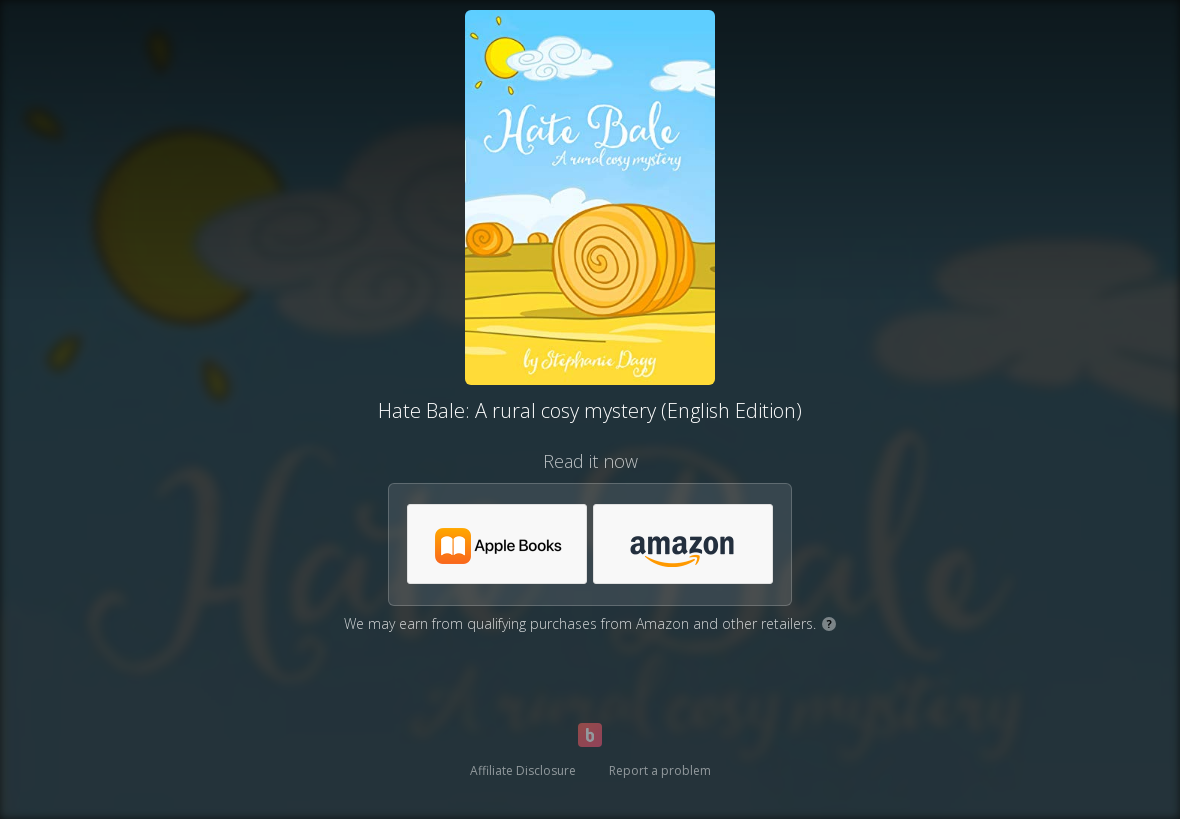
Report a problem (660, 770)
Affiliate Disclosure (523, 770)
